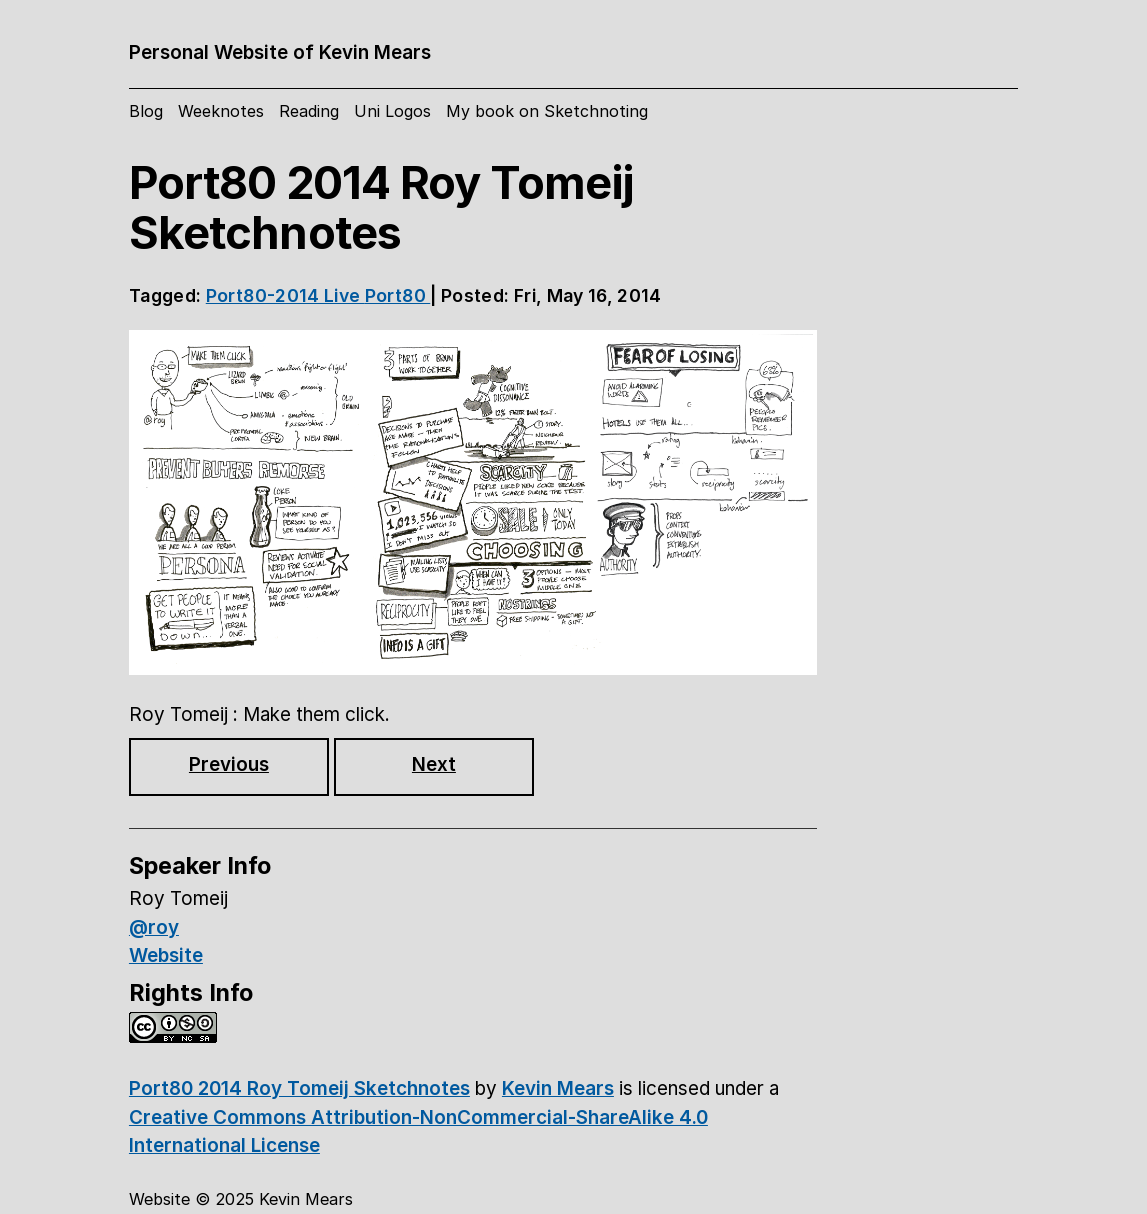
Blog (146, 111)
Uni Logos (392, 111)
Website (166, 955)
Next (434, 764)
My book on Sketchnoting (547, 111)
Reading (309, 111)
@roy (154, 927)
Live (344, 295)
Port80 (397, 295)
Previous (229, 764)
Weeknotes (221, 111)
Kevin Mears (558, 1088)
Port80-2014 (265, 295)
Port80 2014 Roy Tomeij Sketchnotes (299, 1088)
